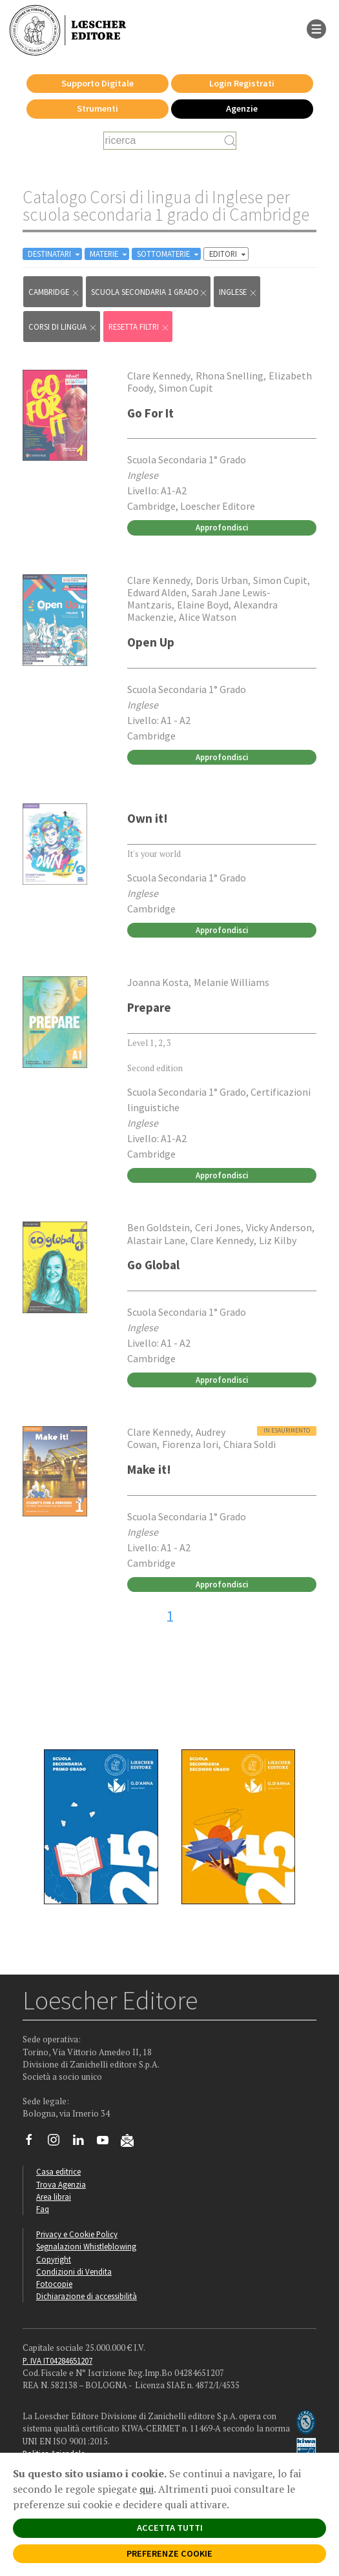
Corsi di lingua (63, 326)
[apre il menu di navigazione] (316, 27)
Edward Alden (157, 592)
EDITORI (228, 253)
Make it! (149, 1469)
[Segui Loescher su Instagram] (58, 2143)
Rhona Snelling (229, 375)
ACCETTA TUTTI (170, 2527)
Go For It (150, 413)
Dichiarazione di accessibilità (86, 2296)
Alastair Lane (156, 1240)
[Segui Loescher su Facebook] (34, 2143)
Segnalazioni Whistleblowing (86, 2246)
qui (146, 2488)
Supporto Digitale (97, 83)
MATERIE (109, 253)
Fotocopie (54, 2284)
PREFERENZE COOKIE (169, 2553)
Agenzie (242, 108)
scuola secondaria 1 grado (149, 292)
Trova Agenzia (61, 2184)
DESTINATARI (55, 253)
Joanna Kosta (158, 982)
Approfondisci (222, 527)
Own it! (147, 818)
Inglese (238, 292)
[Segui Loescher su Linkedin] (83, 2143)
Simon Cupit (186, 387)
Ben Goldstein (158, 1227)
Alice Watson (207, 616)
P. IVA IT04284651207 (57, 2360)
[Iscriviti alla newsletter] (132, 2142)
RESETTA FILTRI (139, 326)
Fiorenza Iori (190, 1444)
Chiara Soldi (249, 1444)
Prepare (149, 1007)
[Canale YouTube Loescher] (107, 2143)
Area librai (53, 2196)
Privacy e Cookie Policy (77, 2234)
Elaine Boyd (203, 604)
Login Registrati (241, 83)
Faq (42, 2209)
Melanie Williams (231, 982)
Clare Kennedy (158, 375)
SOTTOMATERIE (169, 253)
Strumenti (97, 108)
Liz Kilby (277, 1240)
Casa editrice (58, 2171)
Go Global (153, 1265)
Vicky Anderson (279, 1227)
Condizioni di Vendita (74, 2271)
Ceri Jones (218, 1227)
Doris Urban (222, 580)
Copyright (53, 2259)
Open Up (150, 642)
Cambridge (54, 292)
